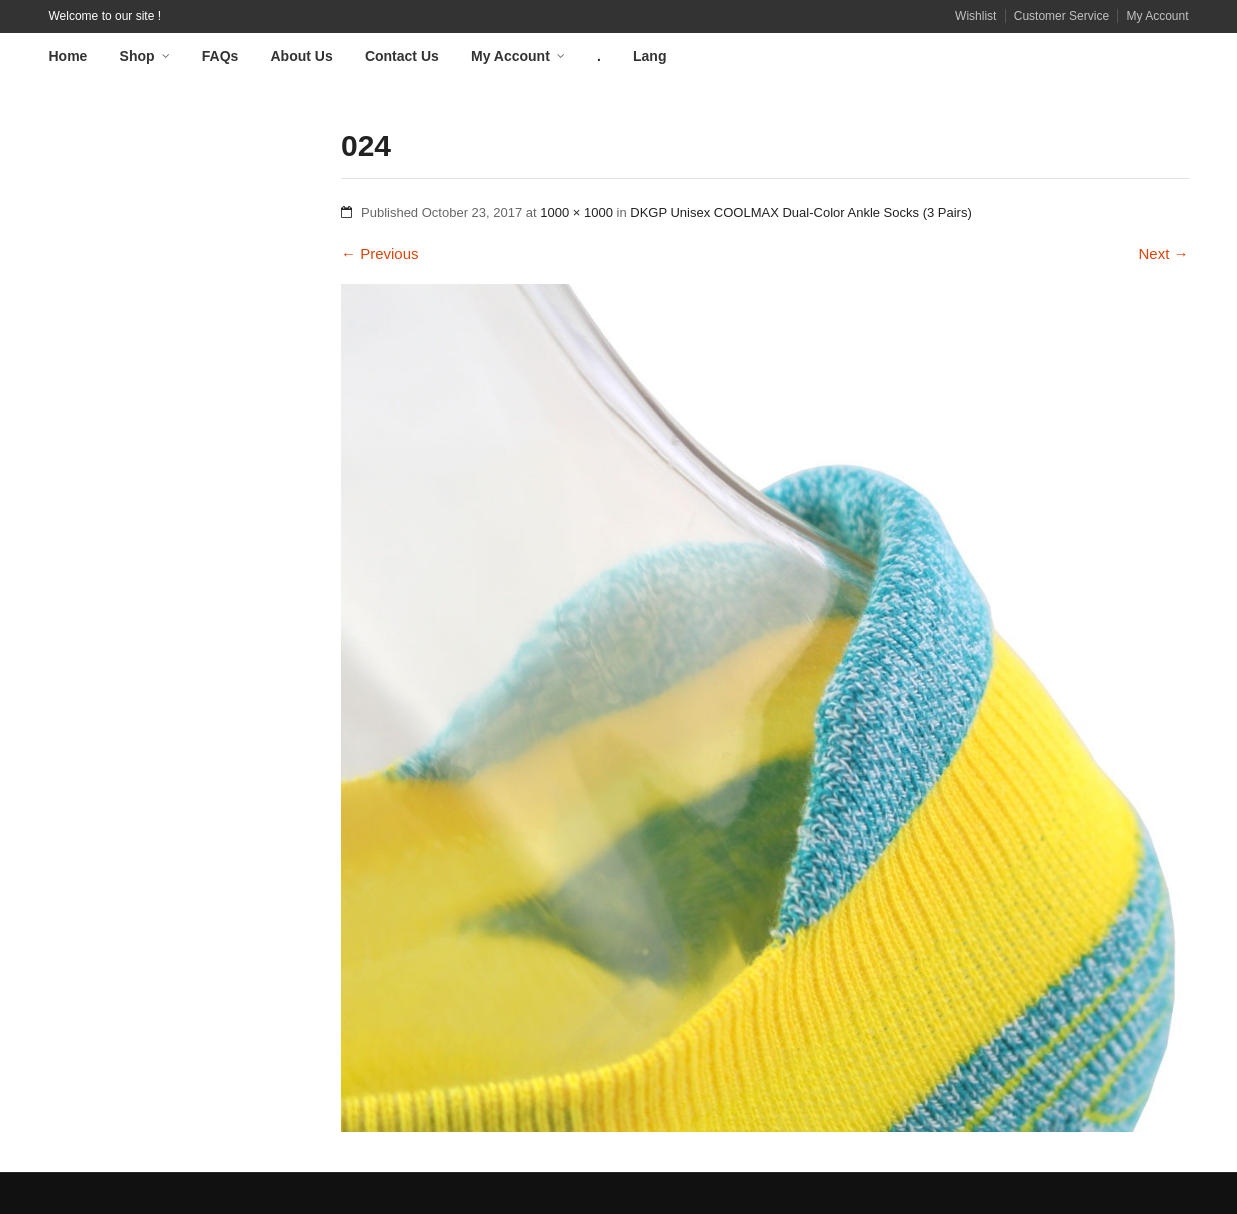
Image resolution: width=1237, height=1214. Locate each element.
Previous (380, 253)
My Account (1157, 16)
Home (68, 56)
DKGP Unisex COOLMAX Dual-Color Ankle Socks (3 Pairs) (800, 212)
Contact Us (402, 56)
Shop (137, 56)
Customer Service (1061, 16)
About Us (302, 56)
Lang (649, 56)
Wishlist (975, 16)
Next (1163, 253)
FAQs (220, 56)
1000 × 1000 (576, 212)
